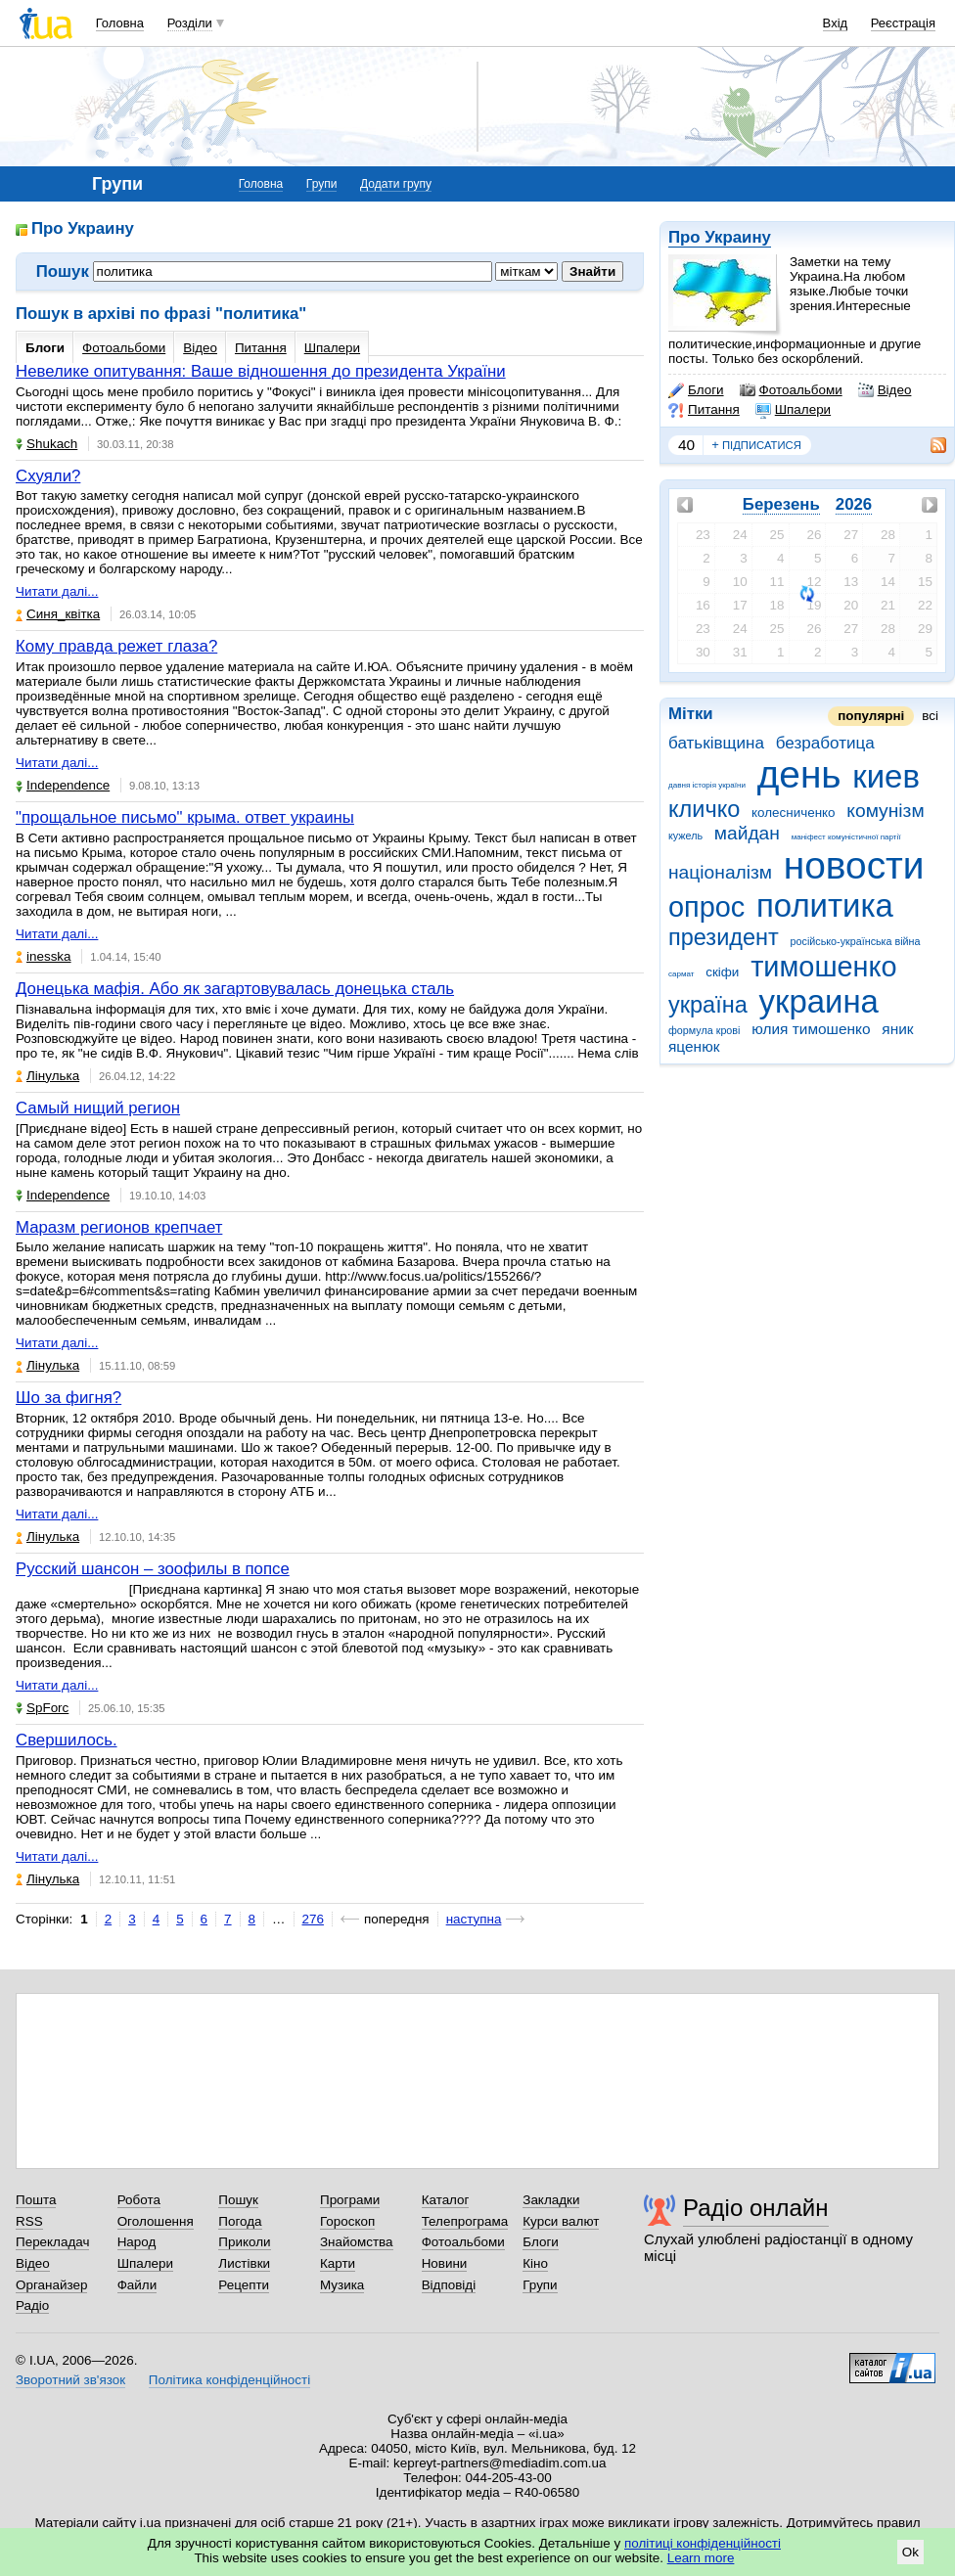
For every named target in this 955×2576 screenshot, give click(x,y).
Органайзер (51, 2285)
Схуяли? (48, 476)
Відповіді (449, 2285)
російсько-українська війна (856, 941)
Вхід (835, 23)
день (799, 774)
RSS (29, 2221)
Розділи (189, 23)
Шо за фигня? (68, 1397)
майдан (747, 833)
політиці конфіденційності (702, 2543)
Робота (138, 2199)
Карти (337, 2263)
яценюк (693, 1046)
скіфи (722, 972)
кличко (704, 809)
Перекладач (52, 2242)
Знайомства (356, 2242)
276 (313, 1919)
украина (819, 1001)
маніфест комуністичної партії (846, 837)
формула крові (704, 1030)
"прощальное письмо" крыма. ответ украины (185, 817)
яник (897, 1028)
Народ (137, 2242)
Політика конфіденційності (229, 2380)
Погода (239, 2221)
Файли (137, 2285)
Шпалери (793, 410)
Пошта (36, 2199)
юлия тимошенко (810, 1028)
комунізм (885, 810)
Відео (885, 390)
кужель (685, 835)
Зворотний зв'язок (70, 2380)
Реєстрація (903, 23)
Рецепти (243, 2285)
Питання (704, 410)
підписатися (756, 445)
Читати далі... (57, 591)
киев (886, 776)
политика (824, 905)
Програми (350, 2199)
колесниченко (793, 812)
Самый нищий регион (98, 1108)
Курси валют (561, 2221)
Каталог (446, 2199)
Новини (445, 2263)
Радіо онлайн (756, 2207)
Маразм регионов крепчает (119, 1227)
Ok (910, 2552)
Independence (63, 785)
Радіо (32, 2305)
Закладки (551, 2199)
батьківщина (716, 743)
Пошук (238, 2199)
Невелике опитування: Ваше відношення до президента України (261, 371)
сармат (681, 974)
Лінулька (47, 1075)
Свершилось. (66, 1740)
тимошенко (823, 966)
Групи (322, 184)
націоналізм (720, 872)
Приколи (244, 2242)
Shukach (46, 443)
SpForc (42, 1707)
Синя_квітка (58, 614)
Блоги (696, 390)
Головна (120, 23)
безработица (825, 743)
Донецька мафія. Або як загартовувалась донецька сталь (235, 988)
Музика (342, 2285)
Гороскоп (347, 2221)
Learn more (701, 2558)
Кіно (535, 2263)
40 (686, 444)
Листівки (244, 2263)
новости (854, 865)
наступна (474, 1919)
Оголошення (155, 2221)
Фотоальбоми (791, 390)
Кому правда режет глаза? (116, 646)
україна (708, 1004)
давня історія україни (707, 785)
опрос (706, 907)
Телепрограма (465, 2221)
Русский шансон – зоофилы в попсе (153, 1568)
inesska (43, 956)
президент (723, 937)
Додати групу (396, 184)
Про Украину (719, 237)
